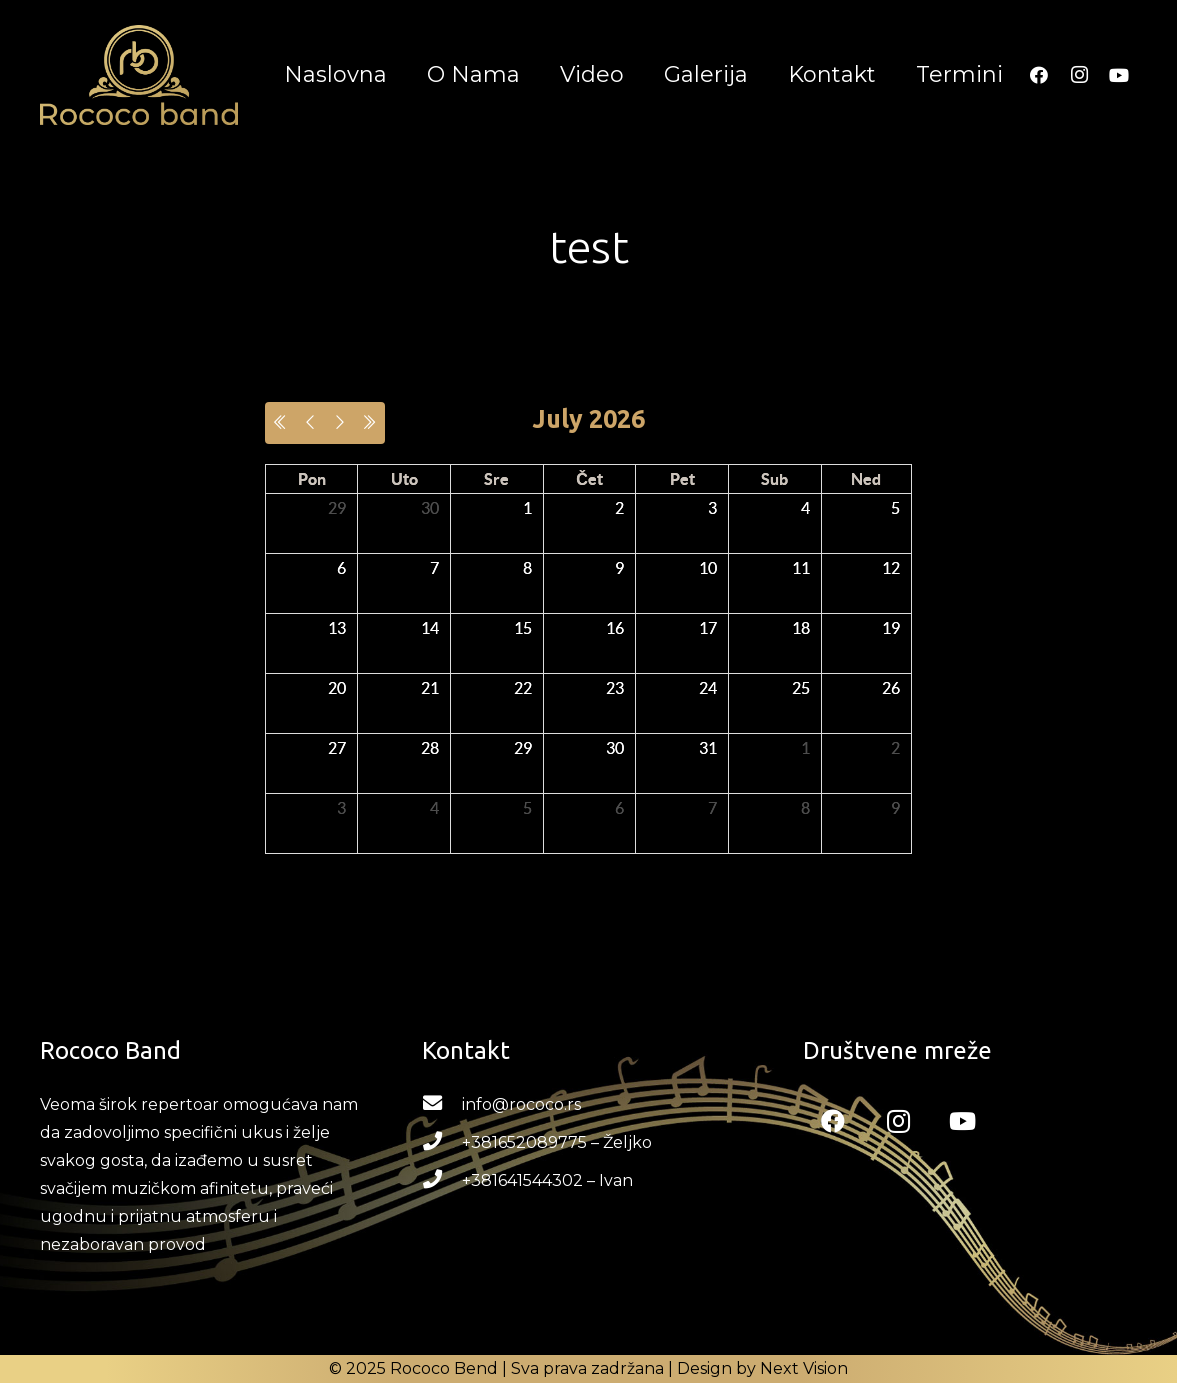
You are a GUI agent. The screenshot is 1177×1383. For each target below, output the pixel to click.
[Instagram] (1079, 75)
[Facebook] (1039, 75)
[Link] (139, 75)
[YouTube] (1119, 75)
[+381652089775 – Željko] (442, 1143)
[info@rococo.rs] (442, 1105)
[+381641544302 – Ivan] (442, 1181)
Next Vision (804, 1368)
